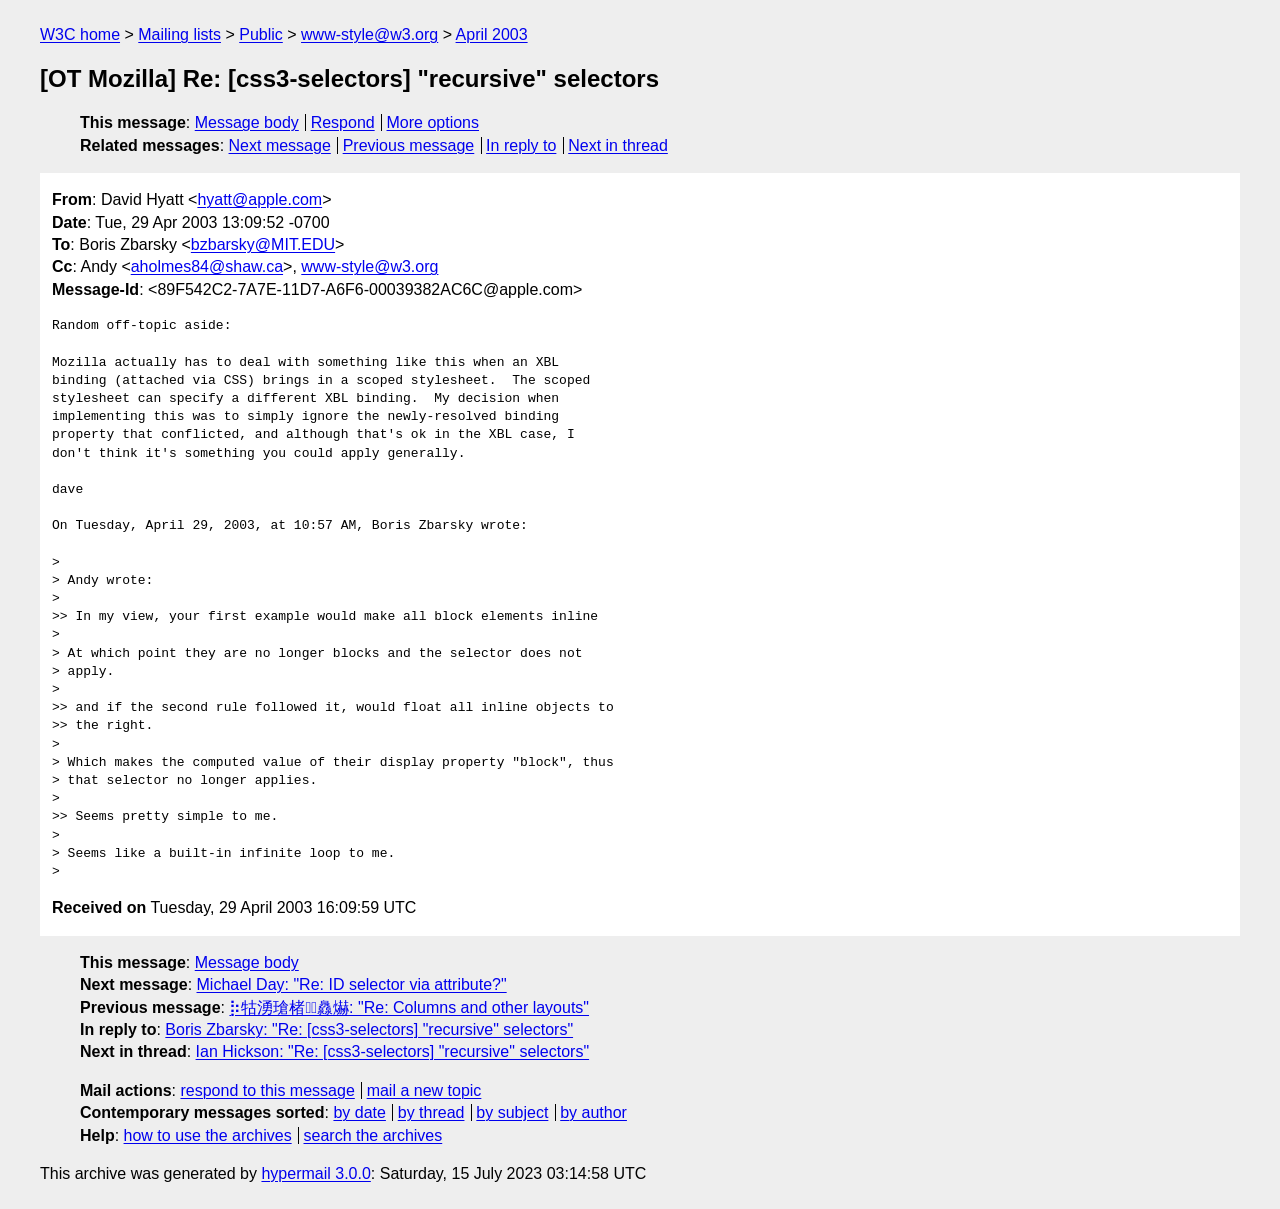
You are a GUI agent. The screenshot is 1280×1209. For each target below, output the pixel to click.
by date (359, 1112)
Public (261, 34)
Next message (280, 145)
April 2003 (492, 34)
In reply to (521, 145)
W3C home (80, 34)
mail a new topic (424, 1090)
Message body (247, 122)
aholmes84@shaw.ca (207, 266)
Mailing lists (179, 34)
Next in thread (618, 145)
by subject (512, 1112)
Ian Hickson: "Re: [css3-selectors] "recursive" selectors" (393, 1051)
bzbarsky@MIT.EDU (263, 244)
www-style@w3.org (369, 34)
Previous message (409, 145)
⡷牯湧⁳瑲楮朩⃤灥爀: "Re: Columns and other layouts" (409, 1007)
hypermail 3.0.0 (315, 1173)
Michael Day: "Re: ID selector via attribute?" (352, 984)
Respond (343, 122)
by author (593, 1112)
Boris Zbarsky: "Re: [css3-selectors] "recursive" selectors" (369, 1029)
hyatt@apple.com (259, 199)
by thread (431, 1112)
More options (433, 122)
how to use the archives (208, 1135)
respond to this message (267, 1090)
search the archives (373, 1135)
